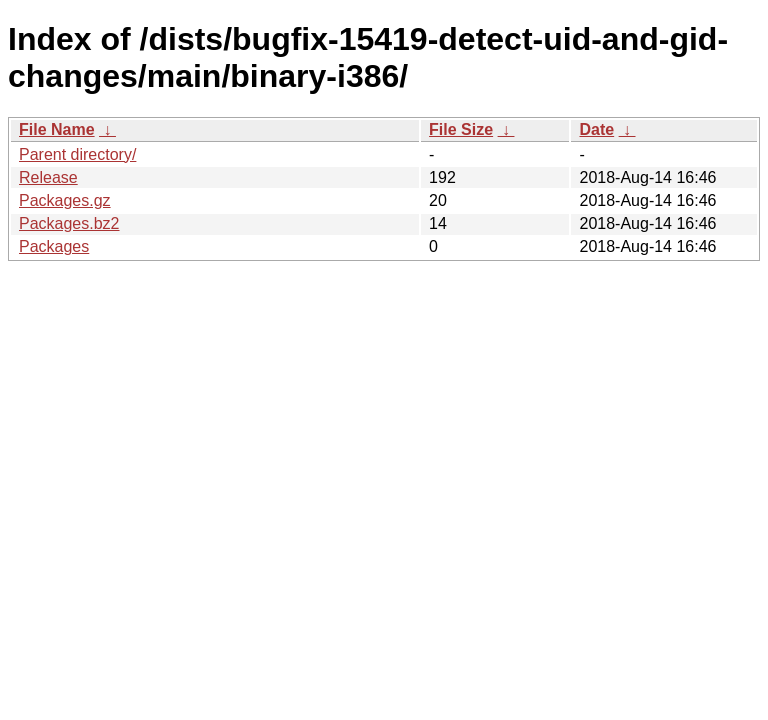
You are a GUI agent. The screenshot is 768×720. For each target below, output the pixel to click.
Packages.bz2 (69, 223)
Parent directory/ (77, 154)
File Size (461, 129)
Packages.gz (65, 200)
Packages (54, 246)
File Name (57, 129)
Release (48, 177)
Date (596, 129)
